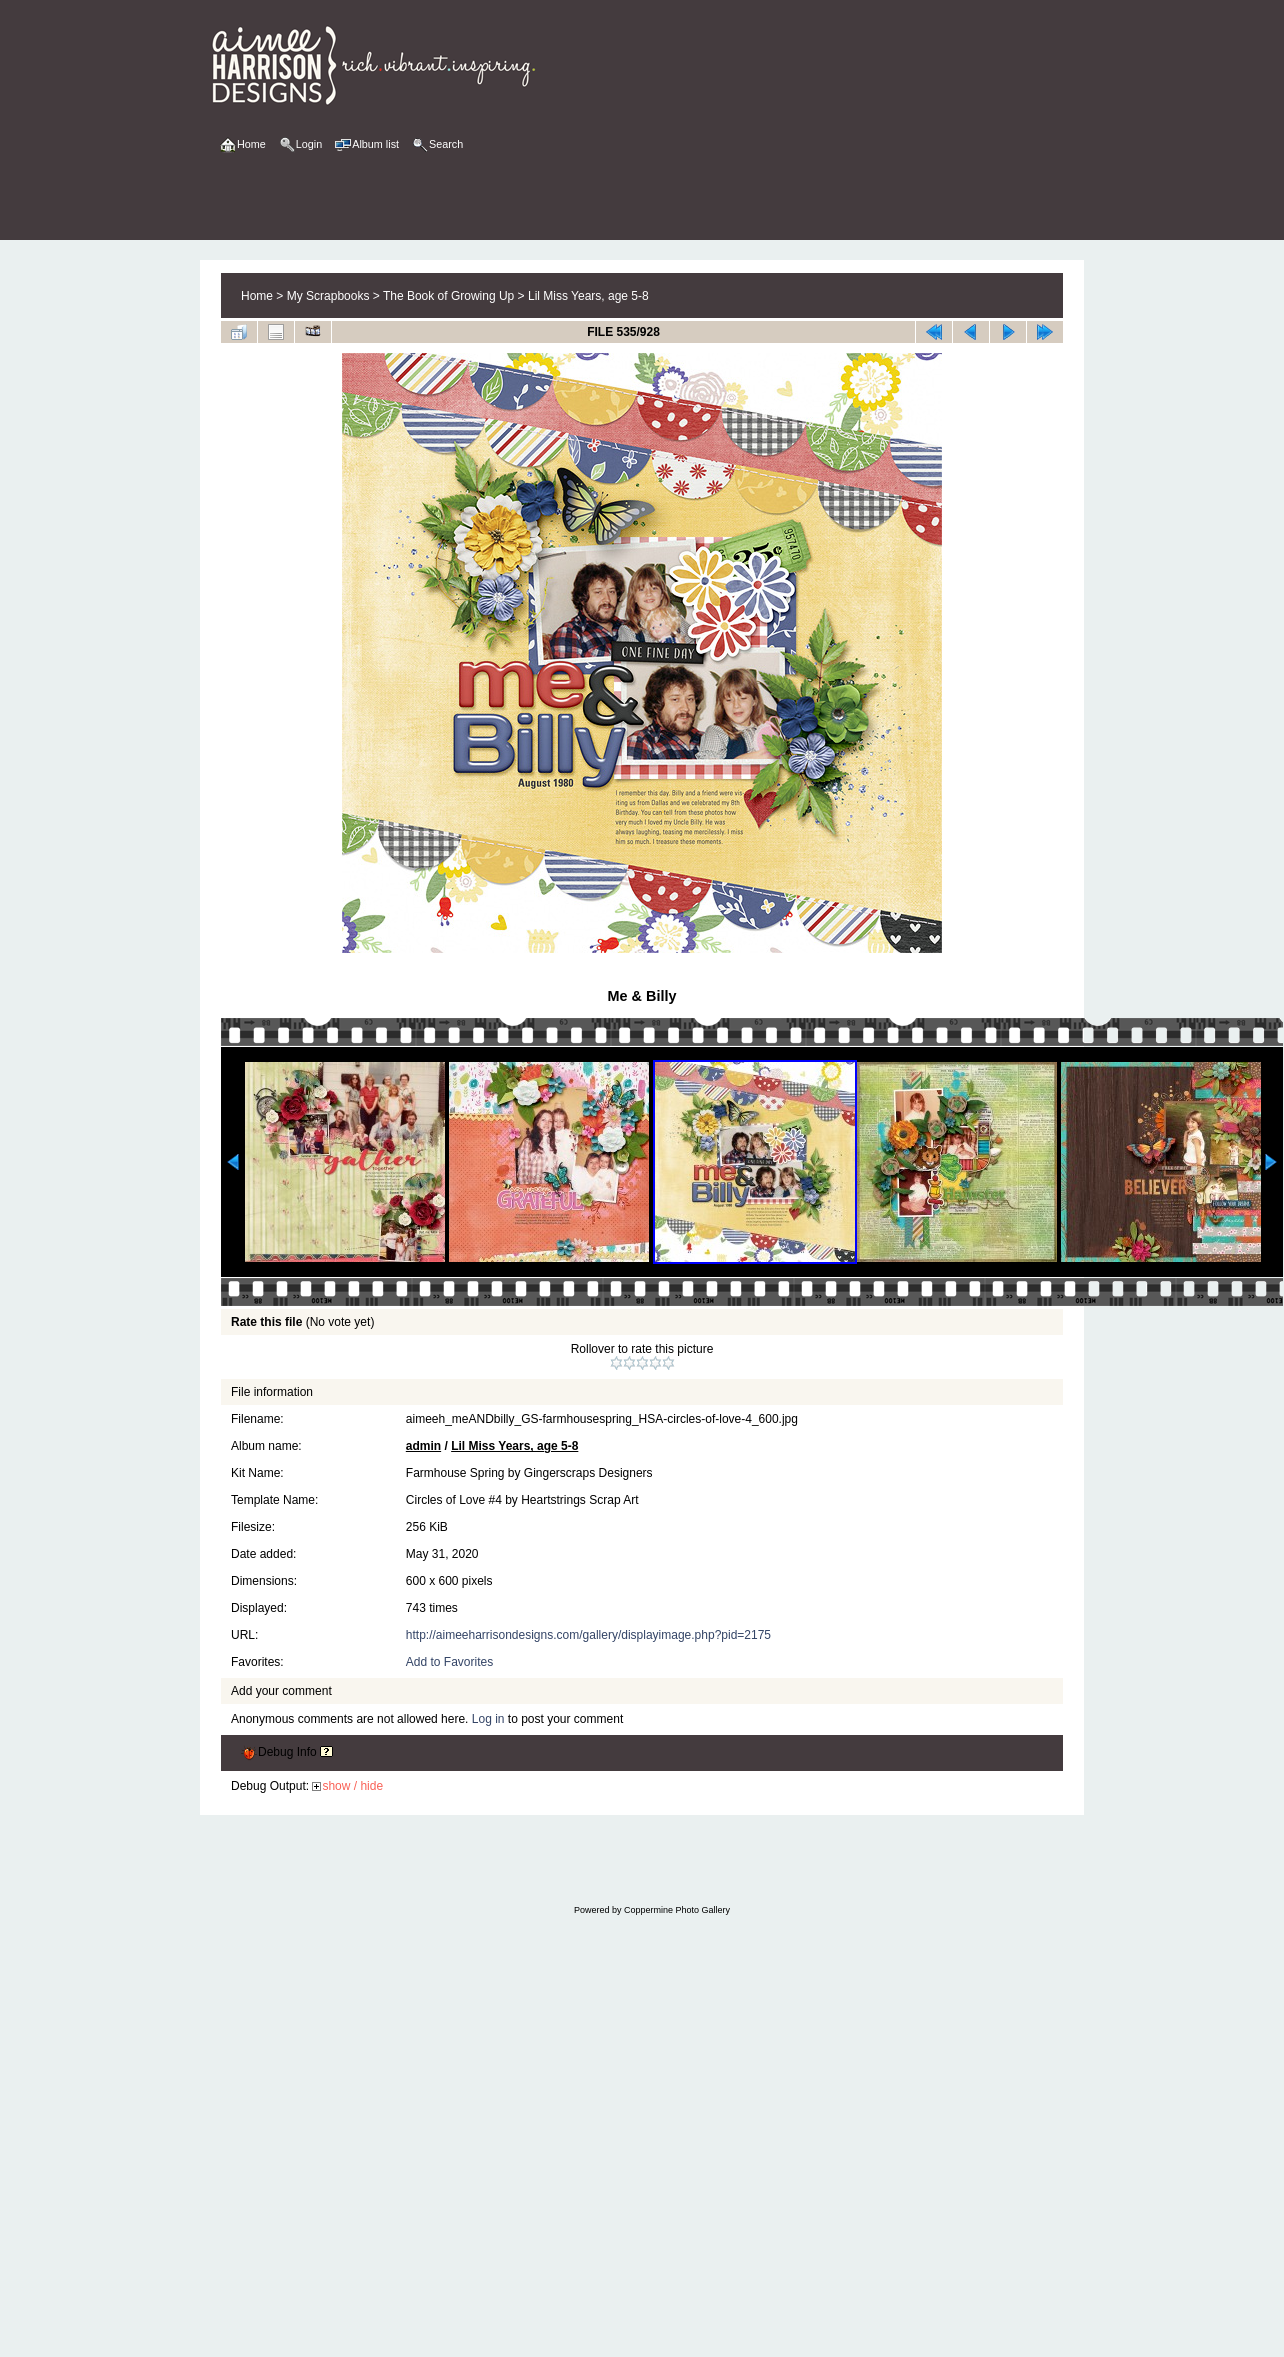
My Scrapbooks (328, 296)
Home (257, 296)
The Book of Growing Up (448, 296)
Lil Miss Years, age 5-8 (588, 296)
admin (423, 1446)
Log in (488, 1719)
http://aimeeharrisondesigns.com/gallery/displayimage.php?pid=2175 (588, 1635)
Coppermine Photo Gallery (677, 1910)
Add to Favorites (449, 1662)
